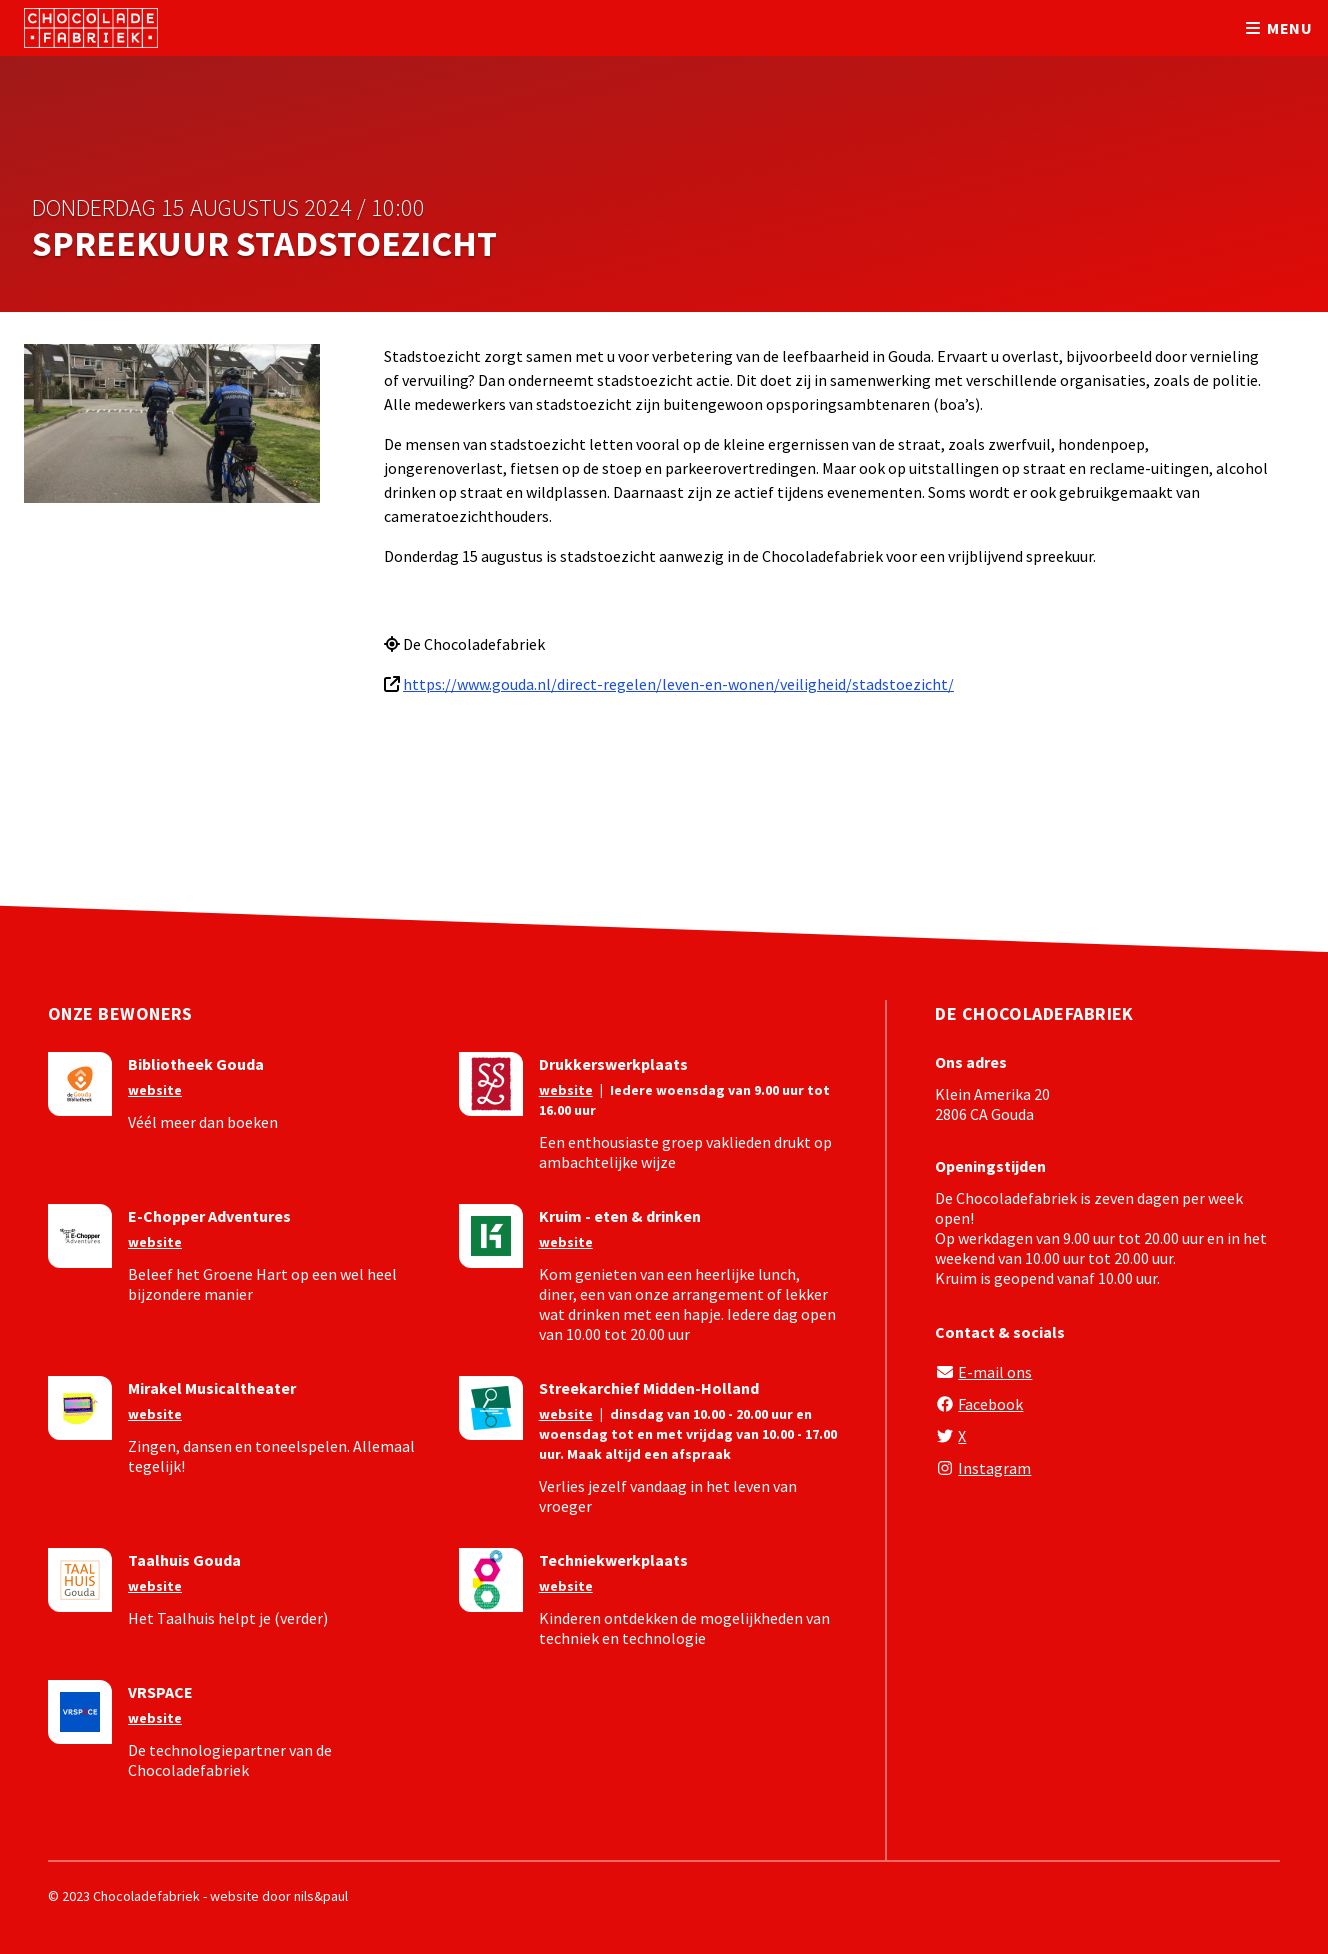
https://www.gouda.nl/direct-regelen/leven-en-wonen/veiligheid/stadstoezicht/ (678, 684)
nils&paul (321, 1896)
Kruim (956, 1278)
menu (1277, 28)
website (155, 1090)
